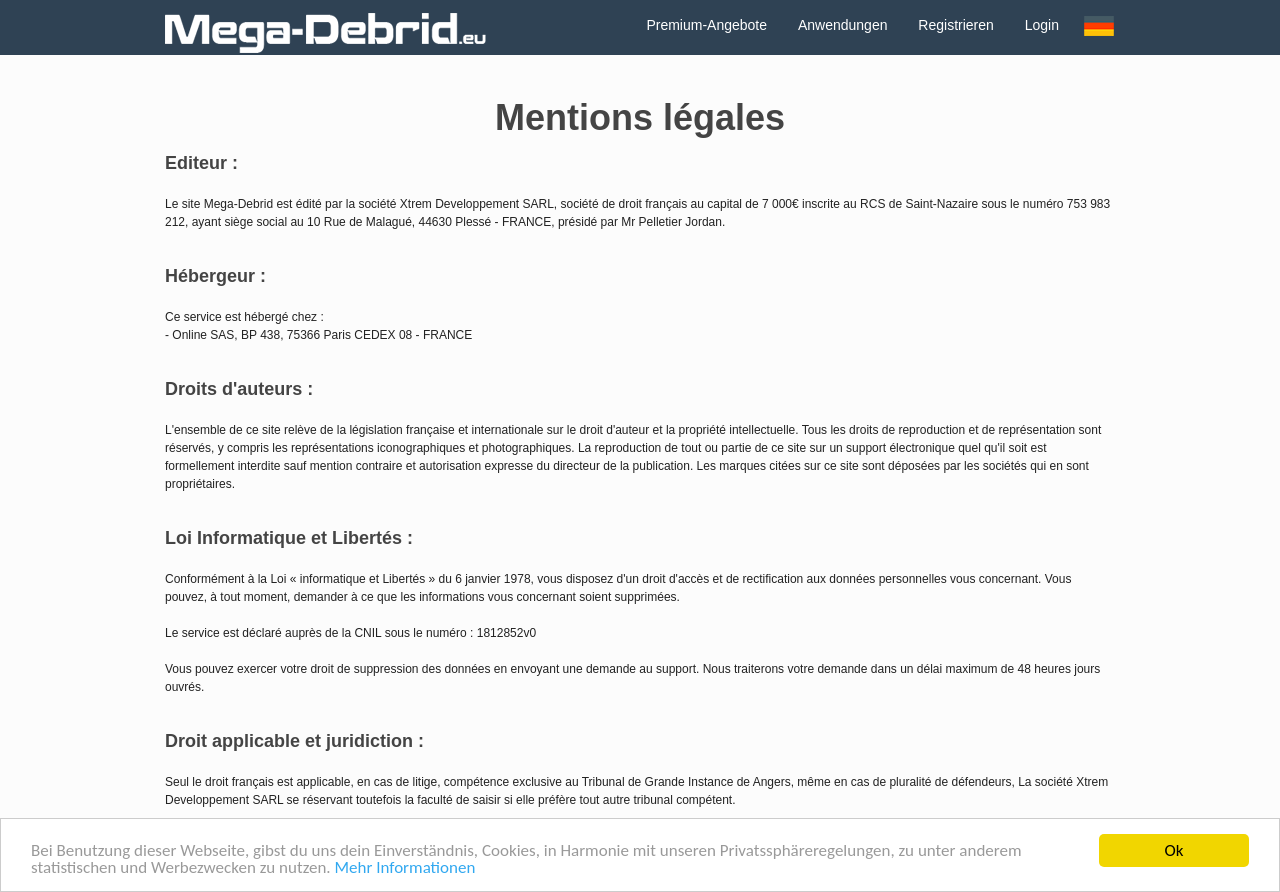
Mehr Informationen (405, 868)
